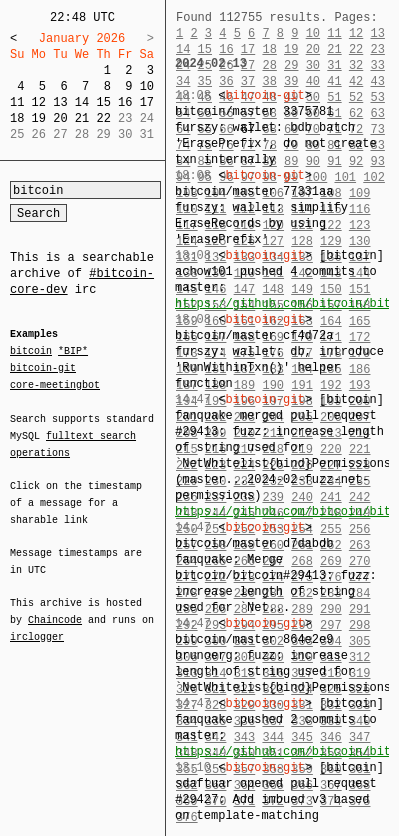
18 (17, 118)
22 (103, 118)
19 (39, 118)
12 (39, 102)
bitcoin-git (43, 368)
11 (17, 102)
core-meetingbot (55, 384)
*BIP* (73, 352)
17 (147, 102)
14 (82, 102)
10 (147, 86)
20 (60, 118)
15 (103, 102)
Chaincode (55, 608)
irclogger (37, 624)
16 (125, 102)
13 (60, 102)
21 (82, 118)
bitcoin (31, 352)
